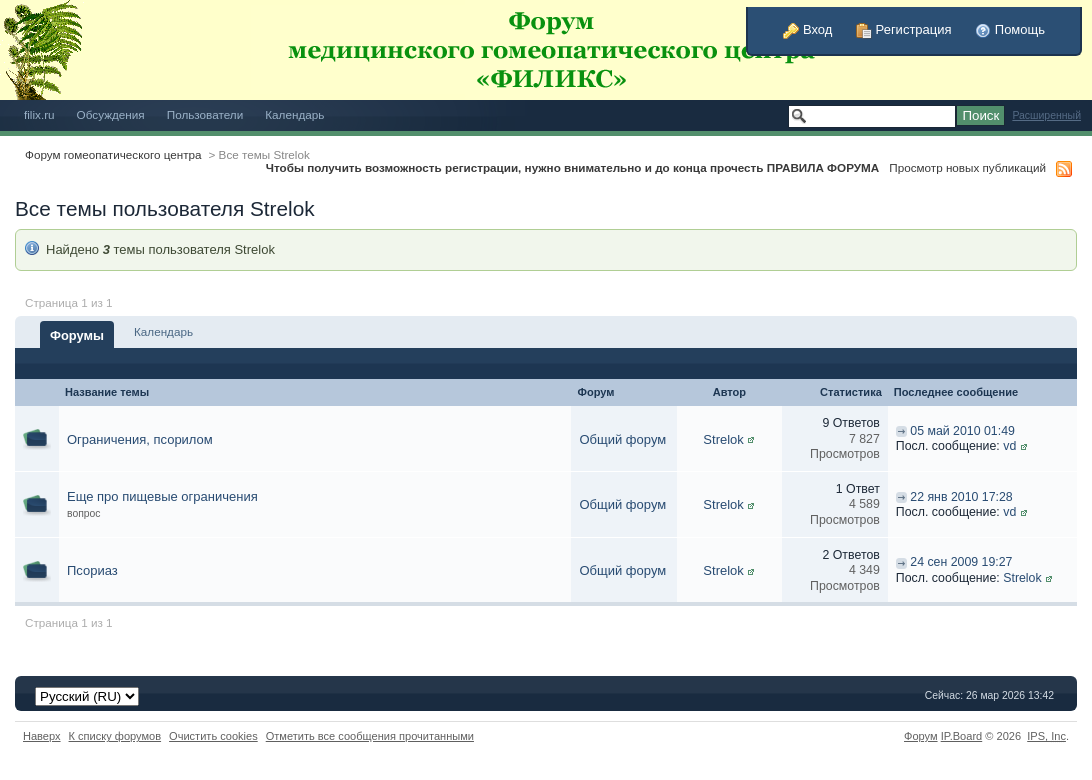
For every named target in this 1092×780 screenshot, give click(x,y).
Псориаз (92, 570)
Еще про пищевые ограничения (162, 496)
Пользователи (205, 114)
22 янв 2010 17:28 (961, 497)
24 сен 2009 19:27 (961, 562)
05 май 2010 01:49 (962, 431)
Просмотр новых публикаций (967, 167)
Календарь (294, 114)
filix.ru (39, 114)
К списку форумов (115, 736)
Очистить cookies (213, 736)
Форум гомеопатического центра (113, 154)
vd (1009, 446)
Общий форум (622, 439)
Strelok (723, 439)
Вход (807, 29)
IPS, (1046, 736)
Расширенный (1046, 115)
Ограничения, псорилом (140, 439)
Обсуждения (111, 114)
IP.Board (962, 736)
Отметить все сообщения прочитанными (370, 736)
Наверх (42, 736)
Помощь (1010, 29)
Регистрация (904, 29)
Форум (921, 736)
